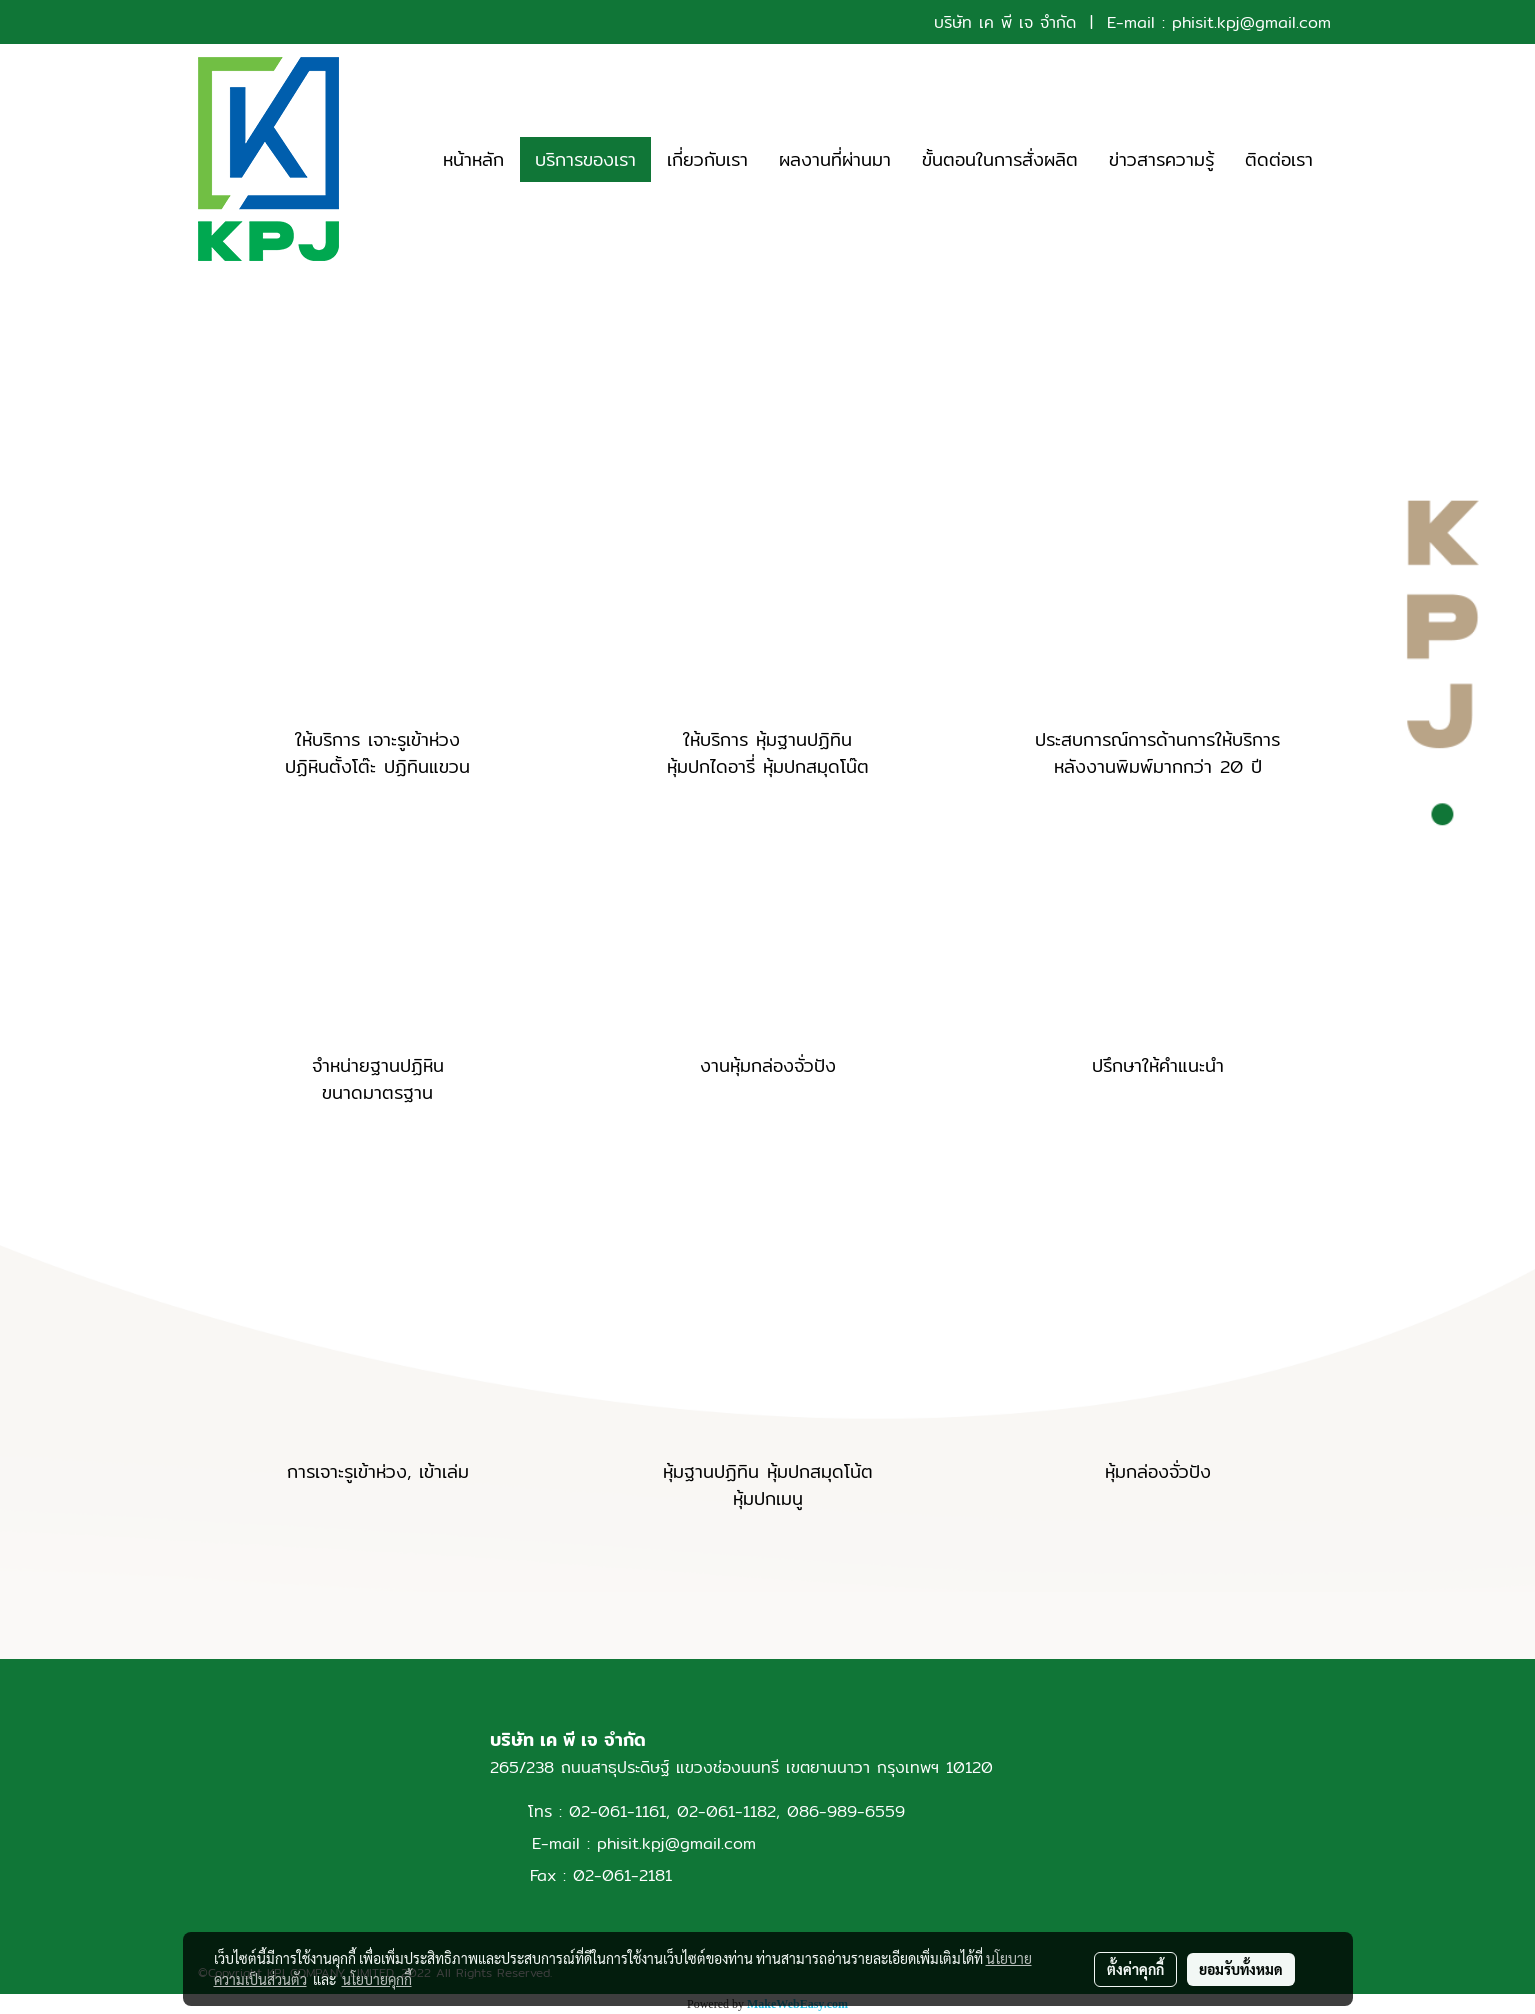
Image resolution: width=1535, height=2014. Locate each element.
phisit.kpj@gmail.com (1251, 22)
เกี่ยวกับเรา (707, 159)
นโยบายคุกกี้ (377, 1979)
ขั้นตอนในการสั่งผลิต (1000, 159)
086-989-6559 (846, 1811)
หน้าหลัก (473, 159)
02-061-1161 (617, 1811)
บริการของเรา (585, 159)
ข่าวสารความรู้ (1161, 159)
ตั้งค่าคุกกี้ (1135, 1969)
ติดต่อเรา (1279, 159)
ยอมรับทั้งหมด (1241, 1969)
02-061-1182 (726, 1811)
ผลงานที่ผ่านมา (835, 159)
